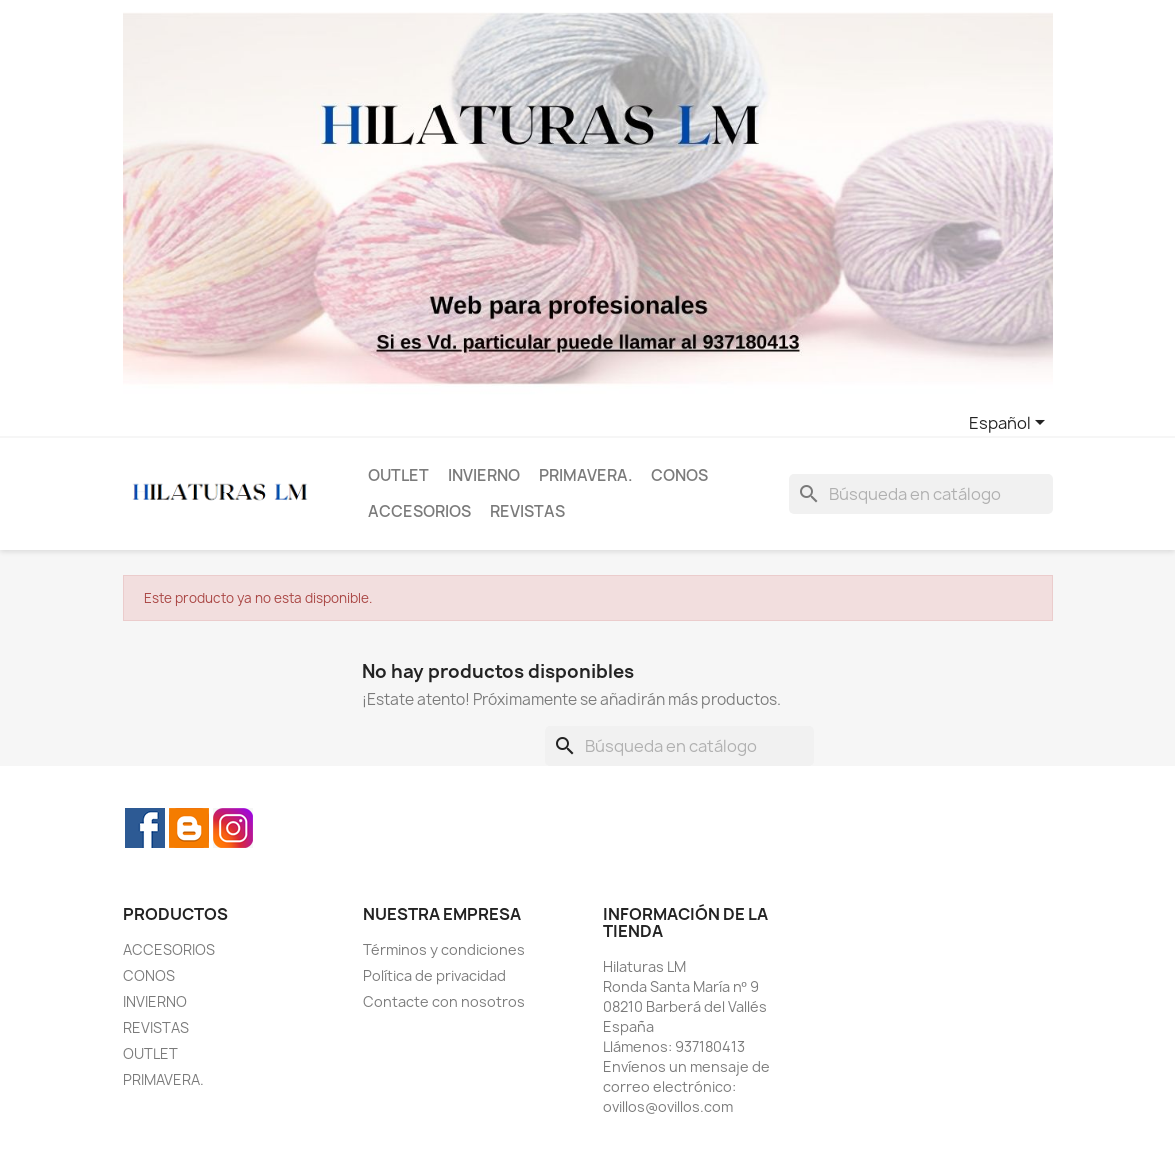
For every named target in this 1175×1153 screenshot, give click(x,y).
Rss (189, 828)
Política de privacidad (434, 975)
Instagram (233, 828)
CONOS (679, 475)
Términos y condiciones (444, 949)
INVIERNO (484, 475)
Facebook (145, 828)
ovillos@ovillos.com (668, 1106)
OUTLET (398, 475)
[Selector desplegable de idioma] (1010, 424)
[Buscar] (921, 494)
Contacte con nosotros (444, 1001)
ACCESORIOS (419, 511)
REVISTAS (527, 511)
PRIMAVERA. (586, 475)
